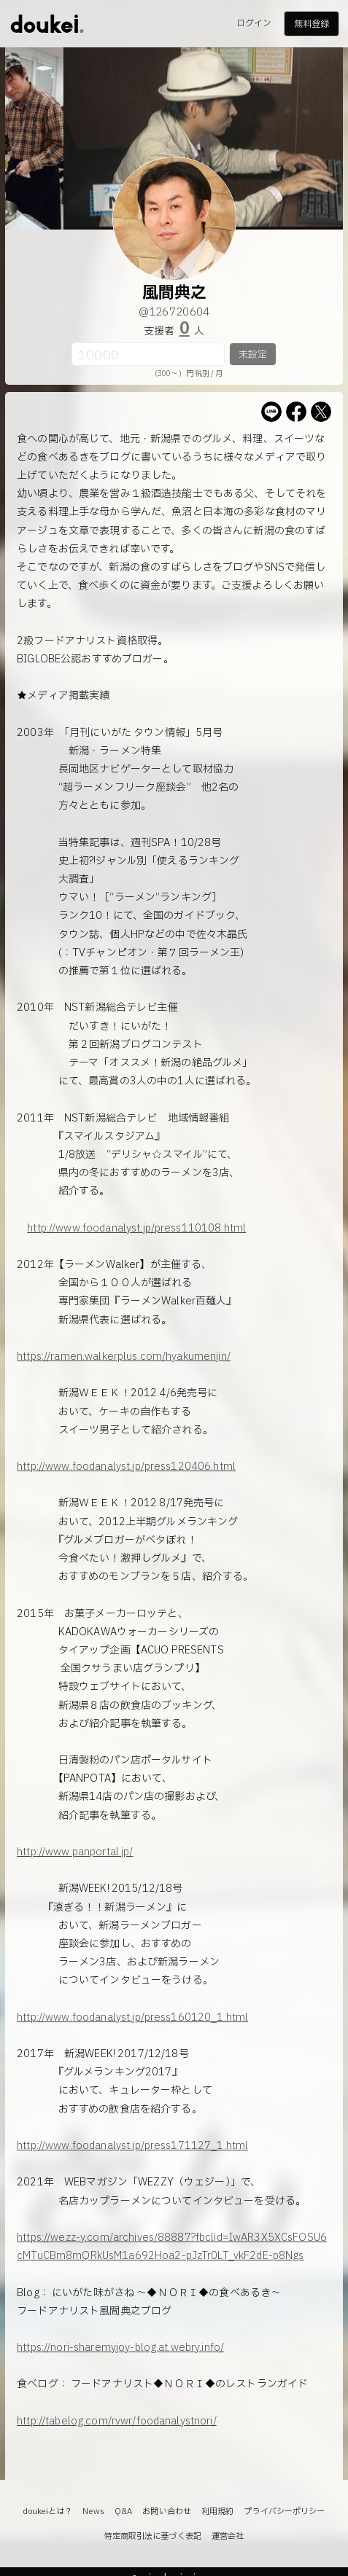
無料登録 (311, 24)
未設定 (253, 355)
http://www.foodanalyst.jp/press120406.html (126, 1466)
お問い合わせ (166, 2511)
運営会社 (228, 2536)
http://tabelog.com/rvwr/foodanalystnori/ (117, 2421)
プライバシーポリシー (284, 2511)
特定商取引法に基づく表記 (152, 2536)
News (93, 2511)
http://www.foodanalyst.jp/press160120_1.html (132, 2017)
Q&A (123, 2511)
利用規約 (217, 2511)
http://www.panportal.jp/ (75, 1852)
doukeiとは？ (47, 2511)
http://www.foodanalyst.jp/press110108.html (136, 1228)
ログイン (253, 23)
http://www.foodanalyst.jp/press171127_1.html (132, 2145)
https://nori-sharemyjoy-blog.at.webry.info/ (120, 2347)
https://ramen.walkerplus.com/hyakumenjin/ (124, 1356)
